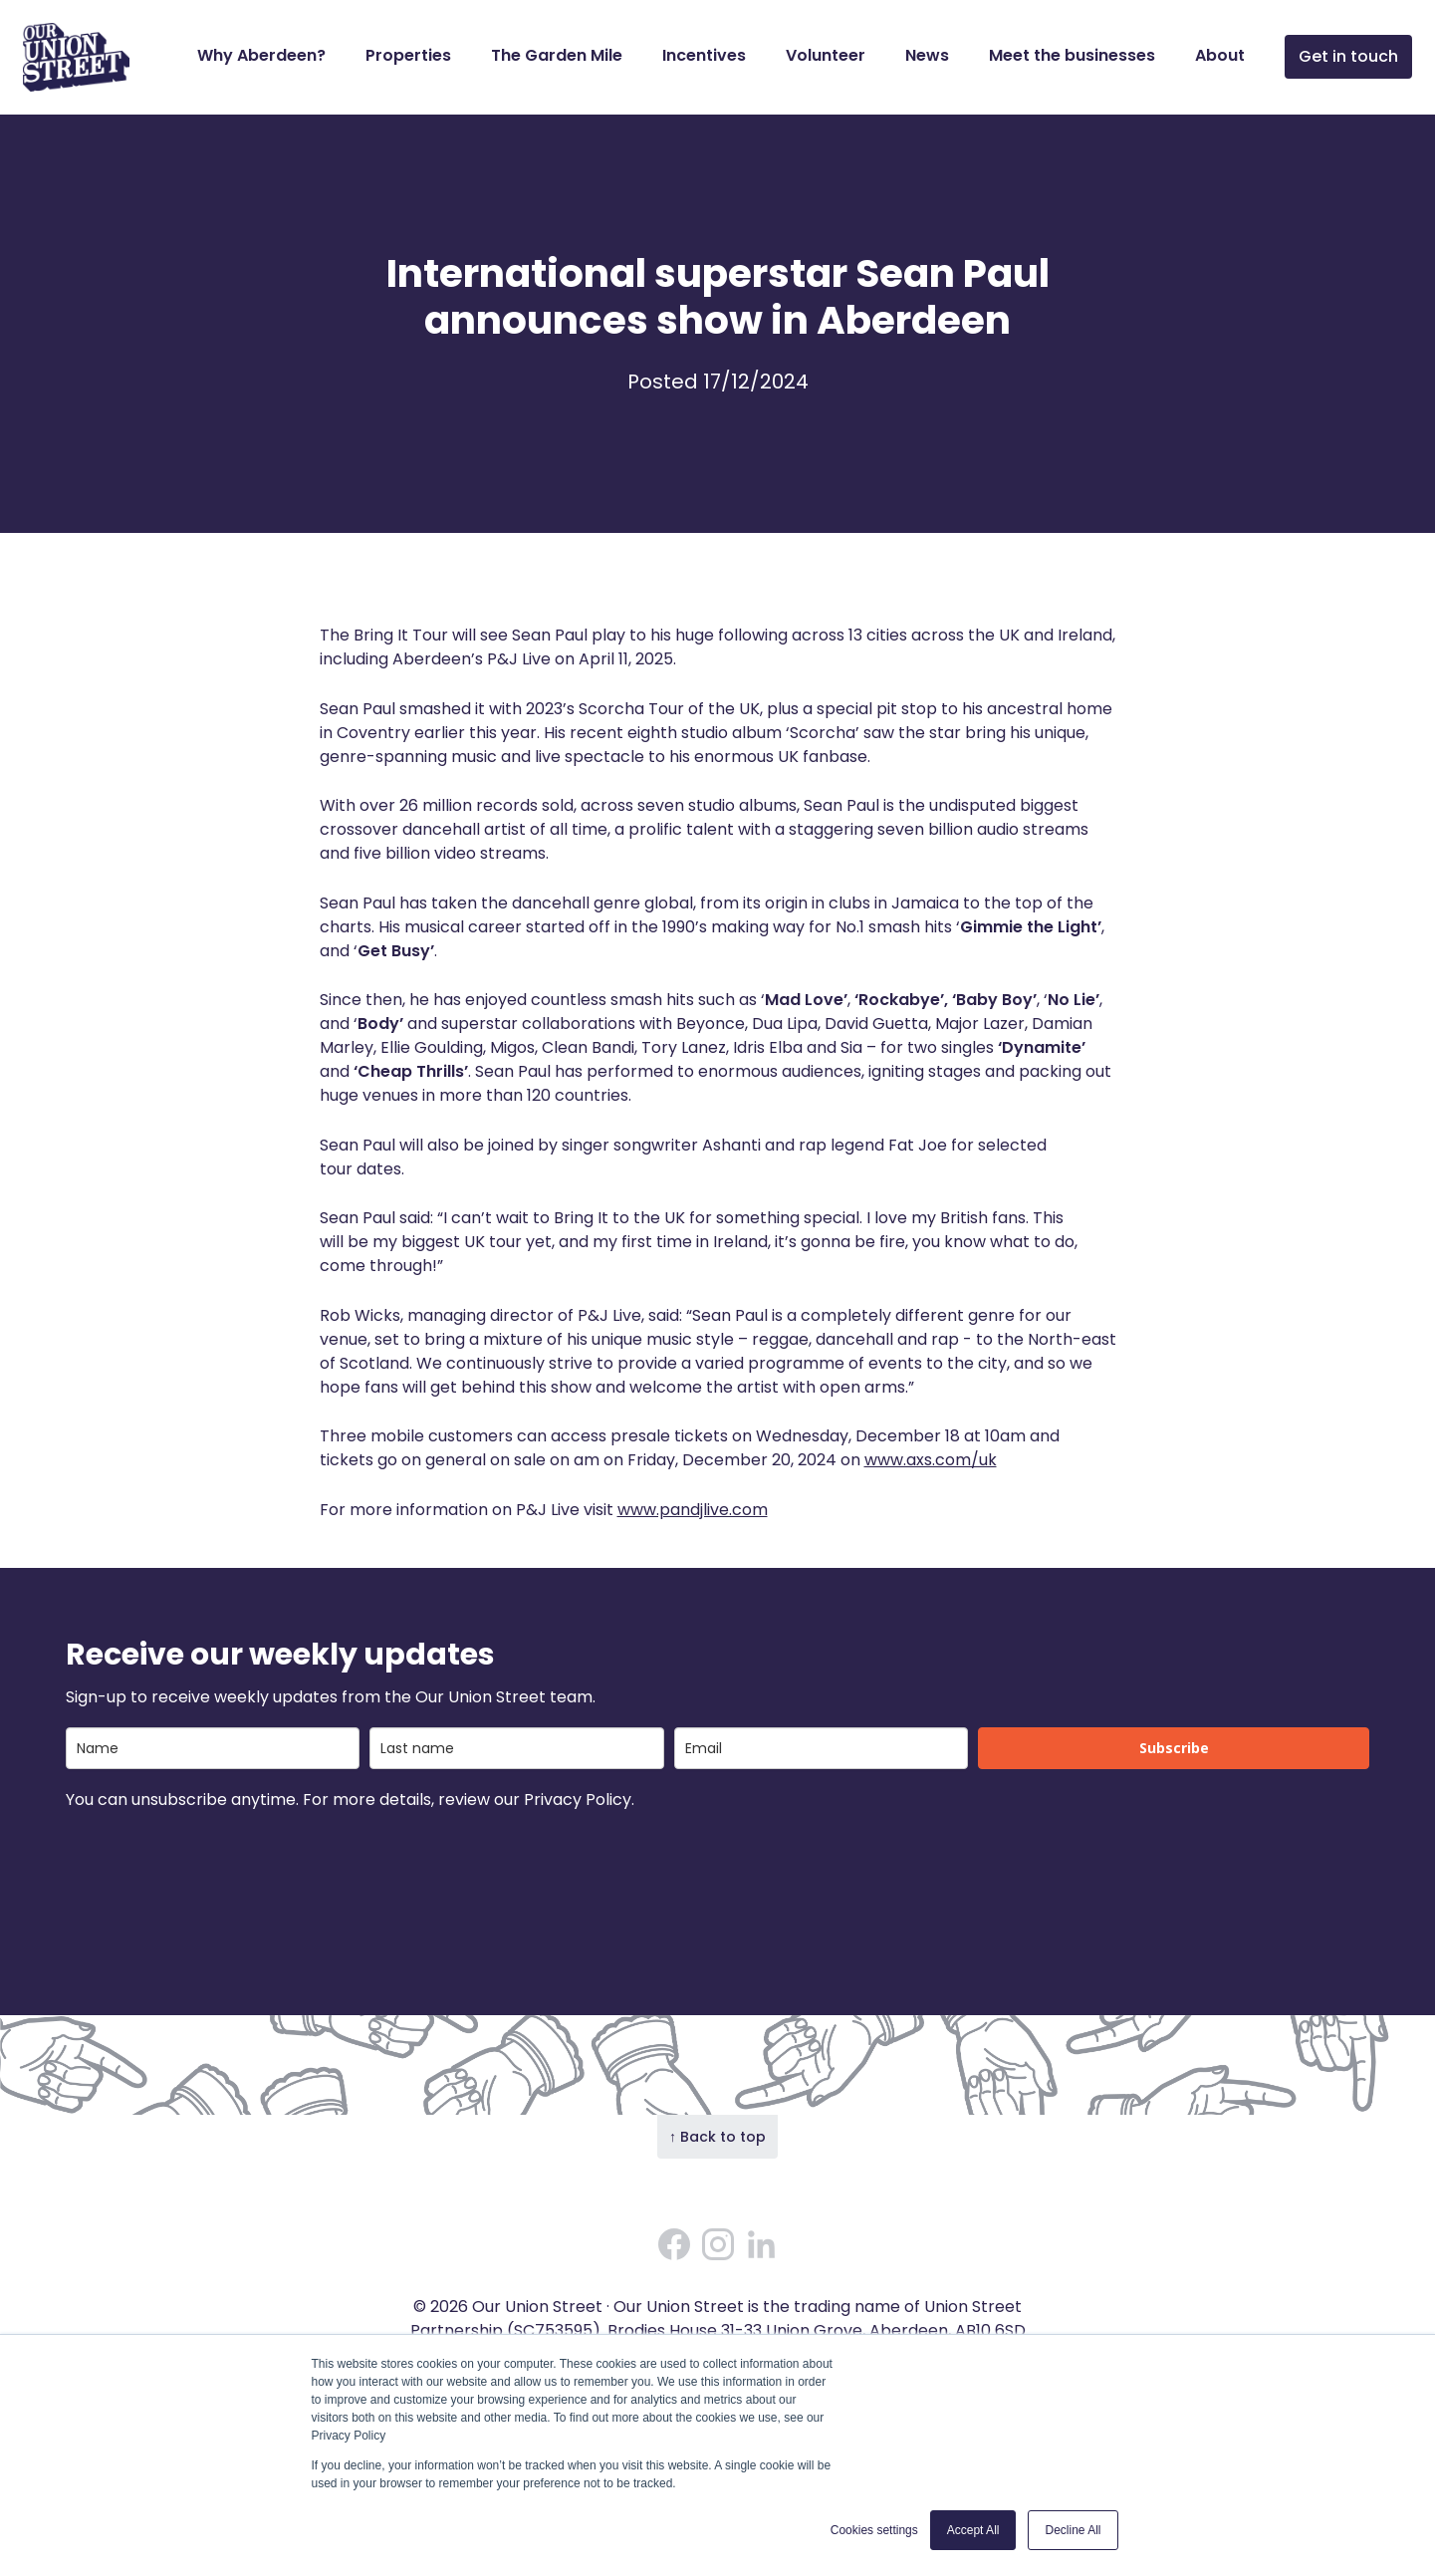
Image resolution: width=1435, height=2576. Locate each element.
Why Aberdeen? (261, 55)
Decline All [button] (1072, 2530)
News (927, 55)
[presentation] (217, 1866)
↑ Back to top (717, 2137)
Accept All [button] (973, 2530)
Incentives (704, 55)
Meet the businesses (1072, 55)
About (1220, 55)
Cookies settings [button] (874, 2530)
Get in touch (1348, 56)
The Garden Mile (556, 55)
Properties (408, 55)
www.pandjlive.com (692, 1509)
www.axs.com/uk (930, 1459)
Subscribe (1174, 1747)
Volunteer (825, 55)
